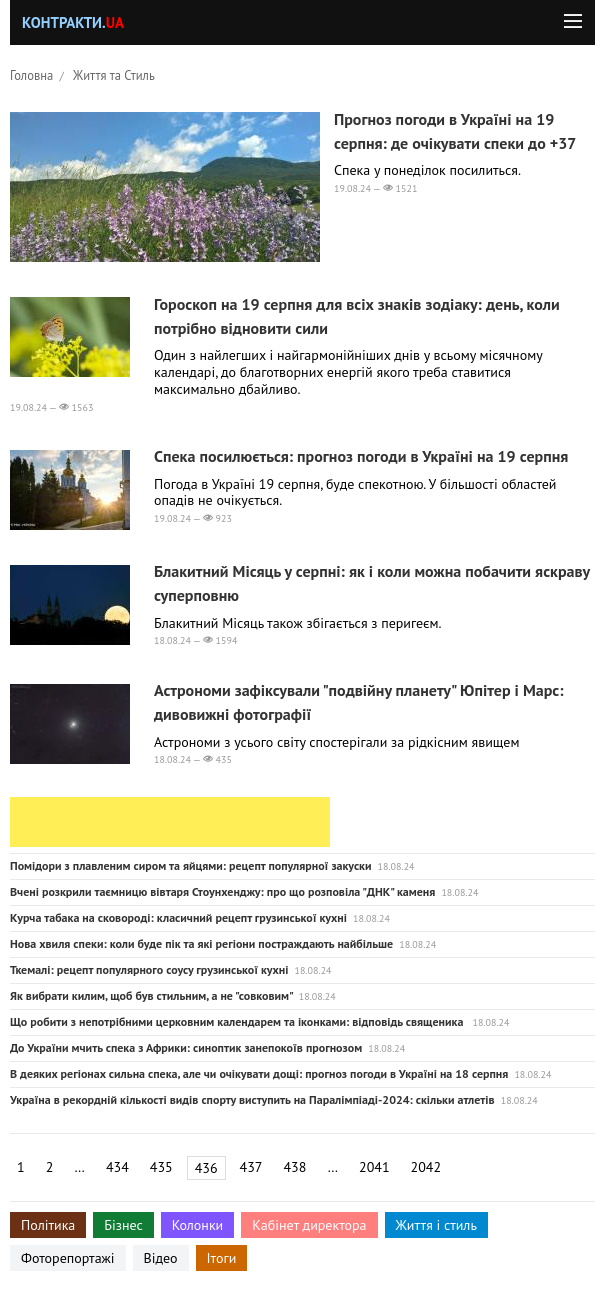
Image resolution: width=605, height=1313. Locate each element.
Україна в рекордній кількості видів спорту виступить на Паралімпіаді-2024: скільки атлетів (252, 1099)
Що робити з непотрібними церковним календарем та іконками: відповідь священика (238, 1021)
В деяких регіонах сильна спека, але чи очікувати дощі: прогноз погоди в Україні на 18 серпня (259, 1073)
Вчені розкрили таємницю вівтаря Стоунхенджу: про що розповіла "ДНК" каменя (222, 891)
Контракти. (73, 22)
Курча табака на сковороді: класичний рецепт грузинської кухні (178, 917)
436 (206, 1168)
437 (251, 1167)
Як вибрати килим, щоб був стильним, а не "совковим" (151, 995)
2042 (426, 1167)
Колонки (198, 1225)
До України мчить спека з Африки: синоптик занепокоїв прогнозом (186, 1047)
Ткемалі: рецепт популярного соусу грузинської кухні (149, 969)
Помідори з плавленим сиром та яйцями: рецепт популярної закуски (190, 865)
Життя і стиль (436, 1225)
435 (161, 1167)
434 (117, 1167)
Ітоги (222, 1258)
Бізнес (123, 1225)
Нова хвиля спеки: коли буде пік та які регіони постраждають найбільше (201, 943)
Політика (48, 1225)
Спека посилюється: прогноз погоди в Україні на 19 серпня (361, 456)
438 (294, 1167)
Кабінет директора (309, 1225)
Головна (31, 75)
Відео (161, 1258)
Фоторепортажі (68, 1258)
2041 (374, 1167)
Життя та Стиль (114, 75)
